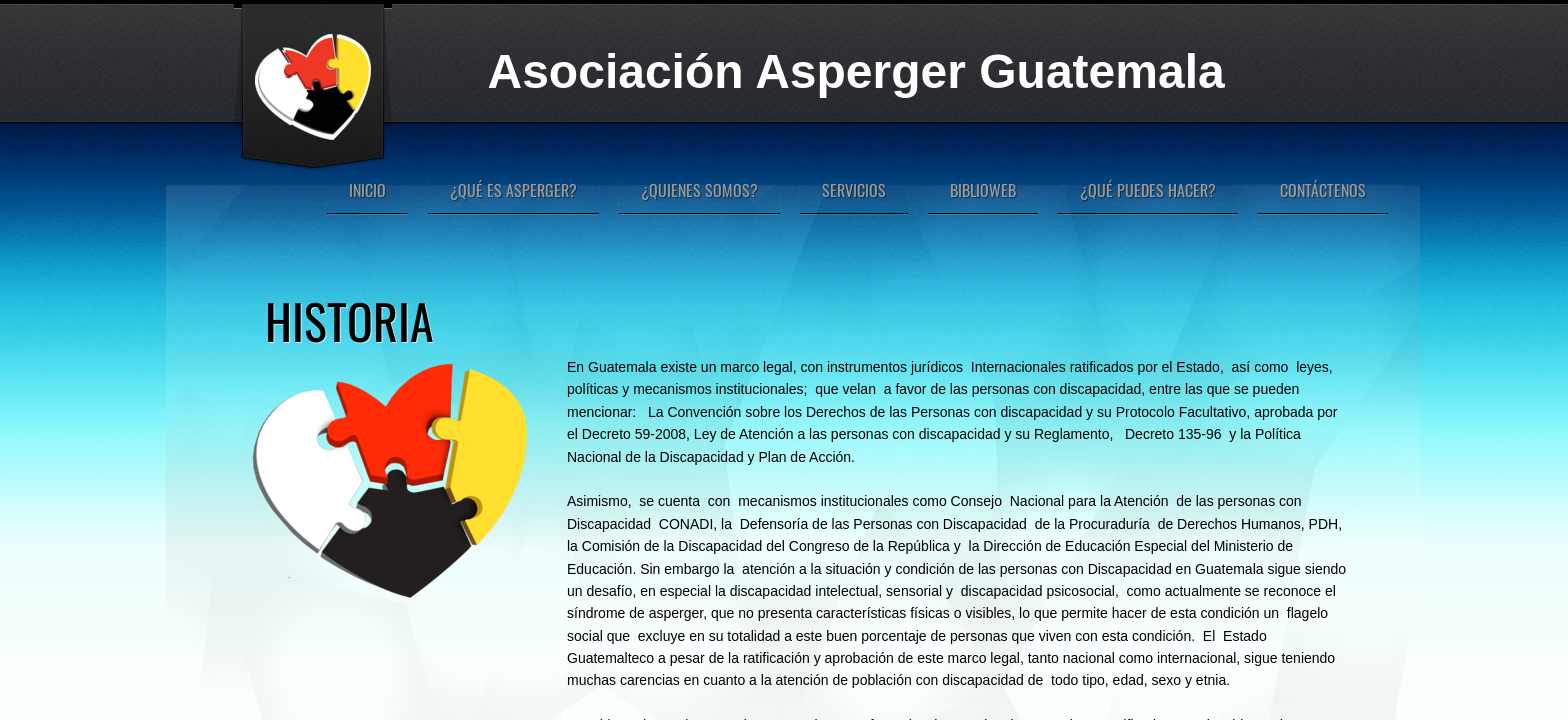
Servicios (854, 190)
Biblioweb (983, 190)
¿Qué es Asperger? (513, 190)
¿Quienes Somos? (699, 190)
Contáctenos (1323, 190)
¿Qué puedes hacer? (1148, 190)
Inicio (367, 190)
